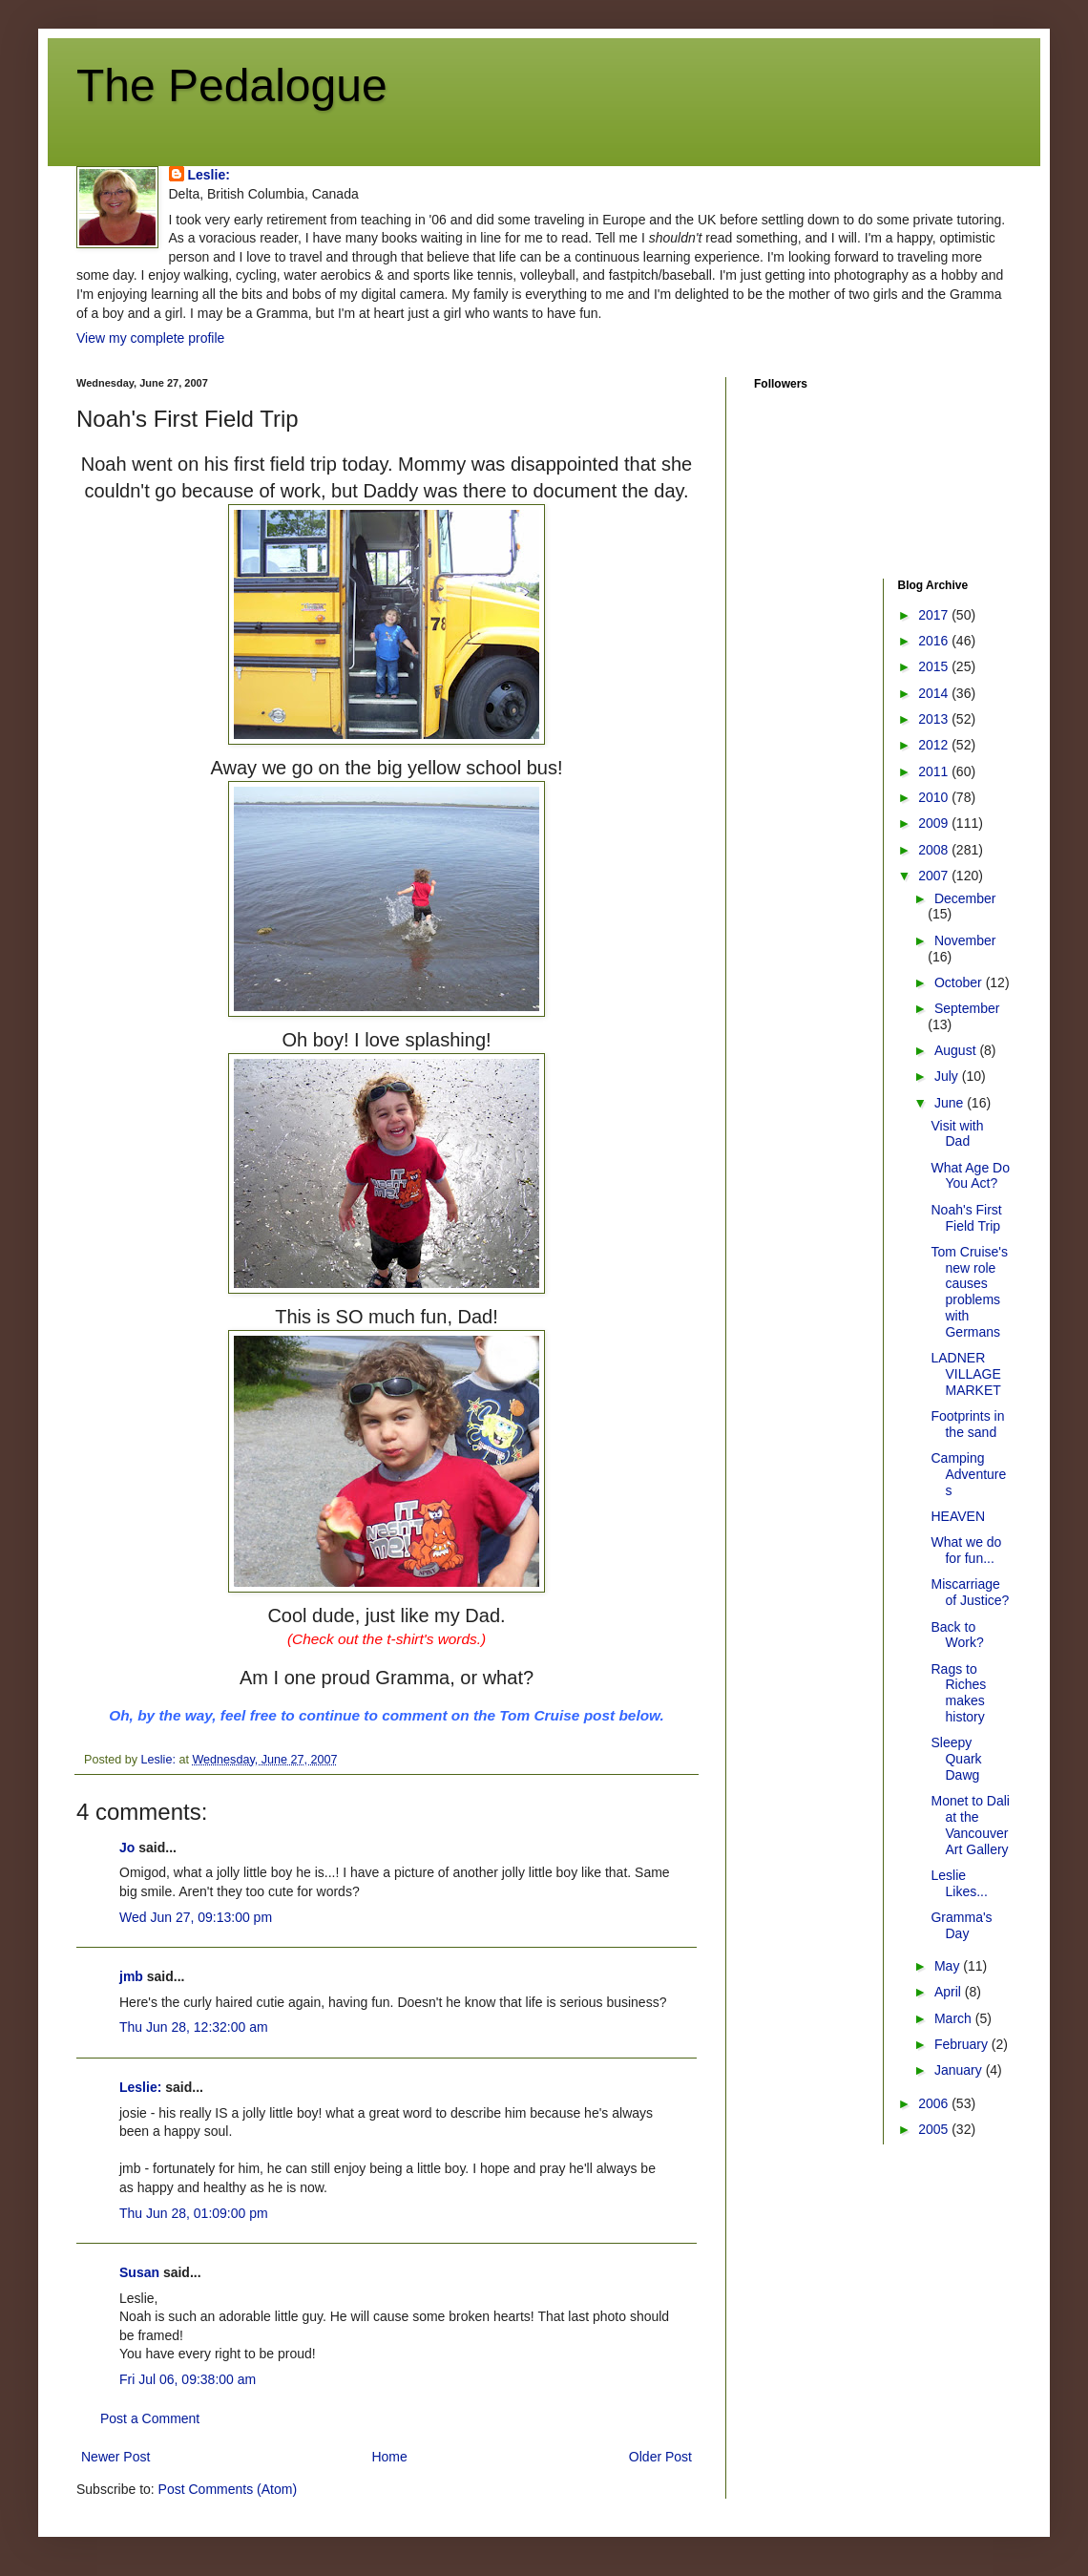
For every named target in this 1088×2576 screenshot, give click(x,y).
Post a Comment (149, 2418)
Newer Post (115, 2456)
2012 (935, 744)
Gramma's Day (961, 1925)
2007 (935, 875)
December (965, 898)
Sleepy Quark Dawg (956, 1759)
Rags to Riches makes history (958, 1692)
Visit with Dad (957, 1134)
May (948, 1966)
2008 (935, 849)
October (960, 982)
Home (389, 2456)
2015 (935, 666)
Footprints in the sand (967, 1424)
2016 (935, 640)
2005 (935, 2129)
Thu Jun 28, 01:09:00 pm (193, 2213)
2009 (935, 823)
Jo (127, 1847)
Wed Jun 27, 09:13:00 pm (195, 1917)
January (960, 2070)
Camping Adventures (968, 1474)
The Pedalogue (231, 85)
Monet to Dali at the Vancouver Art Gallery (970, 1824)
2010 (935, 797)
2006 (935, 2103)
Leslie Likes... (959, 1883)
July (948, 1076)
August (956, 1050)
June (950, 1102)
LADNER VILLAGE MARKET (965, 1374)
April (949, 1991)
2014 (935, 693)
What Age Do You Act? (970, 1176)
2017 (935, 615)
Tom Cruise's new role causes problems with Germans (969, 1292)
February (963, 2044)
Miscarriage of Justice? (970, 1592)
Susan (139, 2272)
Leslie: (209, 174)
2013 (935, 719)
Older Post (660, 2456)
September (966, 1008)
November (965, 940)
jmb (131, 1976)
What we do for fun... (966, 1550)
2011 (935, 771)
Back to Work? (957, 1635)
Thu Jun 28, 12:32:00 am (193, 2027)
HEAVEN (958, 1516)
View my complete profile (150, 338)
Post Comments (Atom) (227, 2489)
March (954, 2018)
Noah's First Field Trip (966, 1218)
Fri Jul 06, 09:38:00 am (187, 2379)
